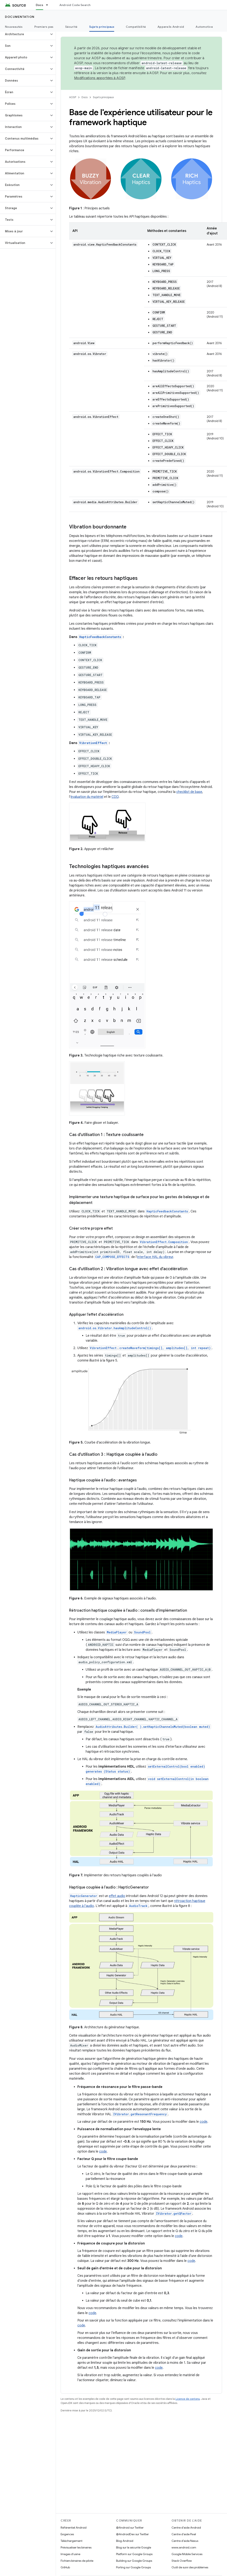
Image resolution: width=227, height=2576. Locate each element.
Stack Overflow (182, 2561)
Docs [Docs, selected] (39, 5)
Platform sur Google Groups (134, 2554)
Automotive (204, 27)
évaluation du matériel (87, 797)
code (203, 2122)
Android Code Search (75, 5)
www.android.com (184, 2547)
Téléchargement (71, 2541)
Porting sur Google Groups (133, 2567)
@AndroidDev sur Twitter (132, 2534)
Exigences (67, 2534)
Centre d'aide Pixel (184, 2534)
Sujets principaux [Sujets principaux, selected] (101, 27)
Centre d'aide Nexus (185, 2541)
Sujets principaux (103, 97)
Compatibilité (136, 27)
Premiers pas (44, 27)
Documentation (20, 17)
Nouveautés (14, 27)
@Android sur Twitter (130, 2527)
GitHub (65, 2567)
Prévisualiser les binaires (76, 2547)
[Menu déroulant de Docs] (48, 5)
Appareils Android (170, 27)
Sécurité (71, 27)
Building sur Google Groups (134, 2561)
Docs (85, 97)
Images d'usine (70, 2554)
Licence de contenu (187, 2399)
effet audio (117, 1896)
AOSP (72, 97)
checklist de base (189, 792)
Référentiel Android (73, 2527)
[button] (24, 34)
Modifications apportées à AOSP (99, 78)
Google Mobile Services (187, 2554)
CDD (115, 797)
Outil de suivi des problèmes (190, 2567)
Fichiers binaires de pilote (77, 2561)
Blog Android (124, 2541)
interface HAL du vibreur (155, 1257)
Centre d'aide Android (186, 2527)
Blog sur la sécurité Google (133, 2547)
